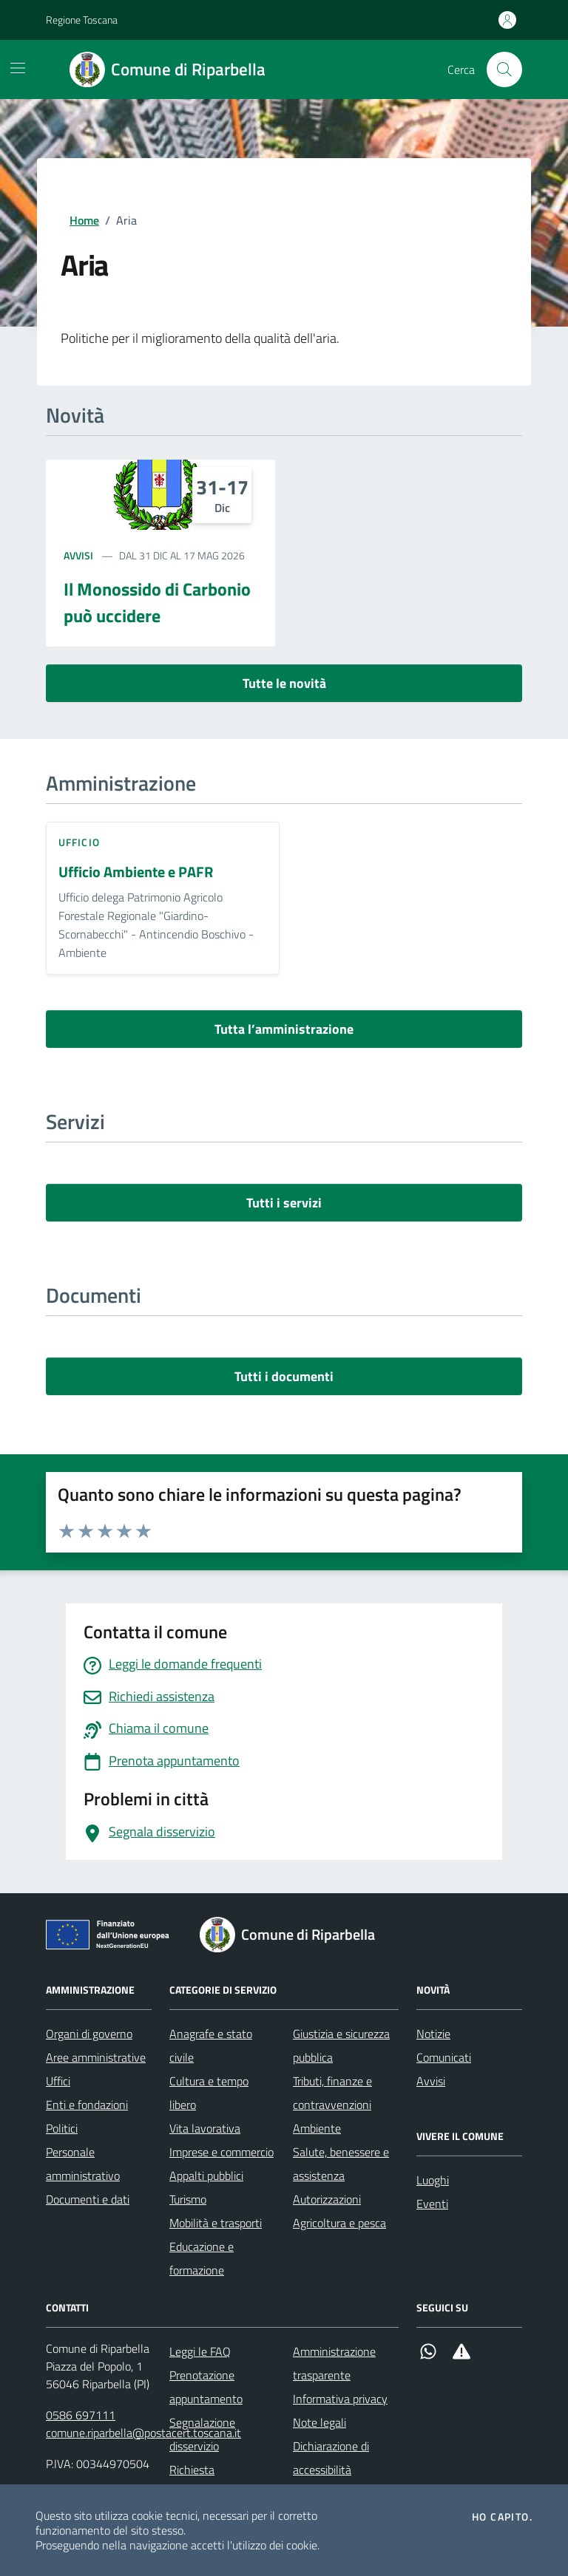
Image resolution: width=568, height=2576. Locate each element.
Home (84, 220)
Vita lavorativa (204, 2128)
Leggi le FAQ (200, 2351)
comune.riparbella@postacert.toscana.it (143, 2433)
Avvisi (78, 555)
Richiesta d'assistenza (199, 2481)
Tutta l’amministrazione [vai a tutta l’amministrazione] (284, 1029)
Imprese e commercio (221, 2152)
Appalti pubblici (206, 2175)
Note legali (319, 2422)
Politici (62, 2128)
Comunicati (443, 2057)
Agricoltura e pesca (339, 2223)
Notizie (433, 2033)
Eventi (432, 2203)
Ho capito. (502, 2517)
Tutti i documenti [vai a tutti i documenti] (284, 1376)
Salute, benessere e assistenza (341, 2163)
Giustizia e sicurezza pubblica (341, 2045)
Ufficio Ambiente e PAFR (135, 872)
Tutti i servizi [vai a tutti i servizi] (284, 1203)
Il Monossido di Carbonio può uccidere (157, 602)
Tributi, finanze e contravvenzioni (332, 2092)
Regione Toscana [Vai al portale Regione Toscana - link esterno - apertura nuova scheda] (82, 19)
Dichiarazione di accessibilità (331, 2457)
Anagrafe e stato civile (210, 2045)
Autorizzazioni (327, 2199)
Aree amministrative (96, 2057)
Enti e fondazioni (87, 2104)
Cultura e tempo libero (208, 2092)
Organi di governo (89, 2033)
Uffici (58, 2081)
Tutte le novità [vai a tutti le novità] (284, 683)
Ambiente (317, 2128)
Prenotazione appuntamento (206, 2387)
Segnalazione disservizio (202, 2434)
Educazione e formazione (201, 2258)
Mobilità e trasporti (215, 2223)
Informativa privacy (340, 2399)
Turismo (187, 2199)
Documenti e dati (87, 2199)
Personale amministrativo (83, 2163)
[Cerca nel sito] (504, 69)
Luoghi (432, 2180)
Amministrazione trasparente (334, 2363)
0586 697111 (80, 2415)
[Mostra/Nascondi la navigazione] (18, 68)
